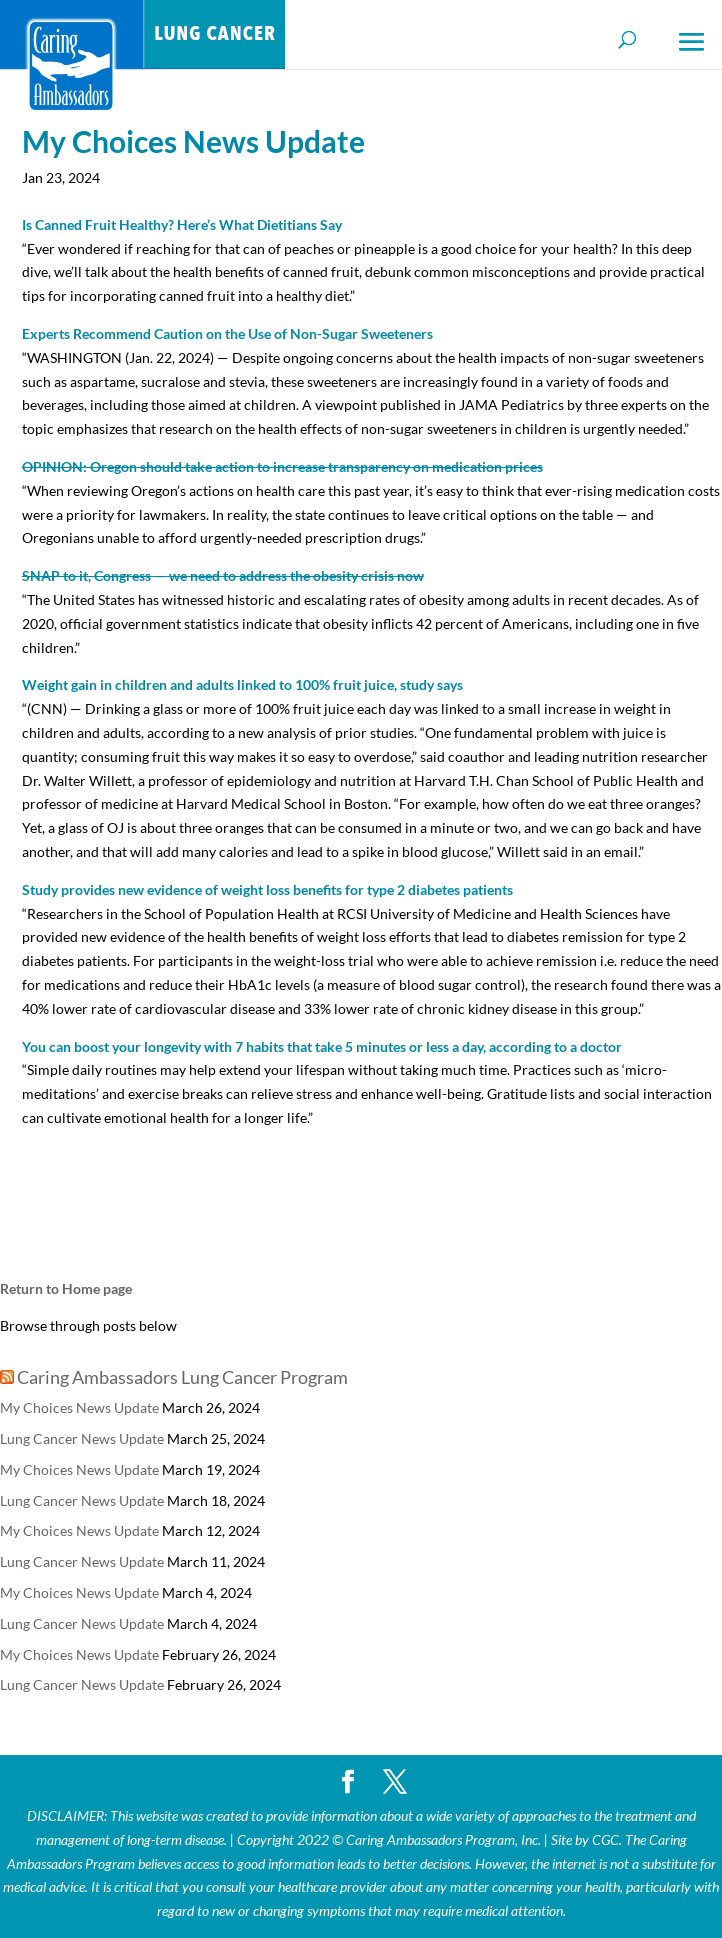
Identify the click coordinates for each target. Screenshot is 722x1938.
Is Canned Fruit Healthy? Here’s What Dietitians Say (182, 224)
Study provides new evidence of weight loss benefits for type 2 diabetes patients (267, 889)
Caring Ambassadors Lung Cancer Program (182, 1377)
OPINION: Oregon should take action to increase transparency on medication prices (282, 466)
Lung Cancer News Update (82, 1438)
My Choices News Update (79, 1407)
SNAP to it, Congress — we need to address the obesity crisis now (223, 575)
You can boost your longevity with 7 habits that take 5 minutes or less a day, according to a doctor (322, 1046)
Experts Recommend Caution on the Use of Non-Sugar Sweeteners (227, 333)
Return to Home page (66, 1288)
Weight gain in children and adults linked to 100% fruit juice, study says (242, 684)
